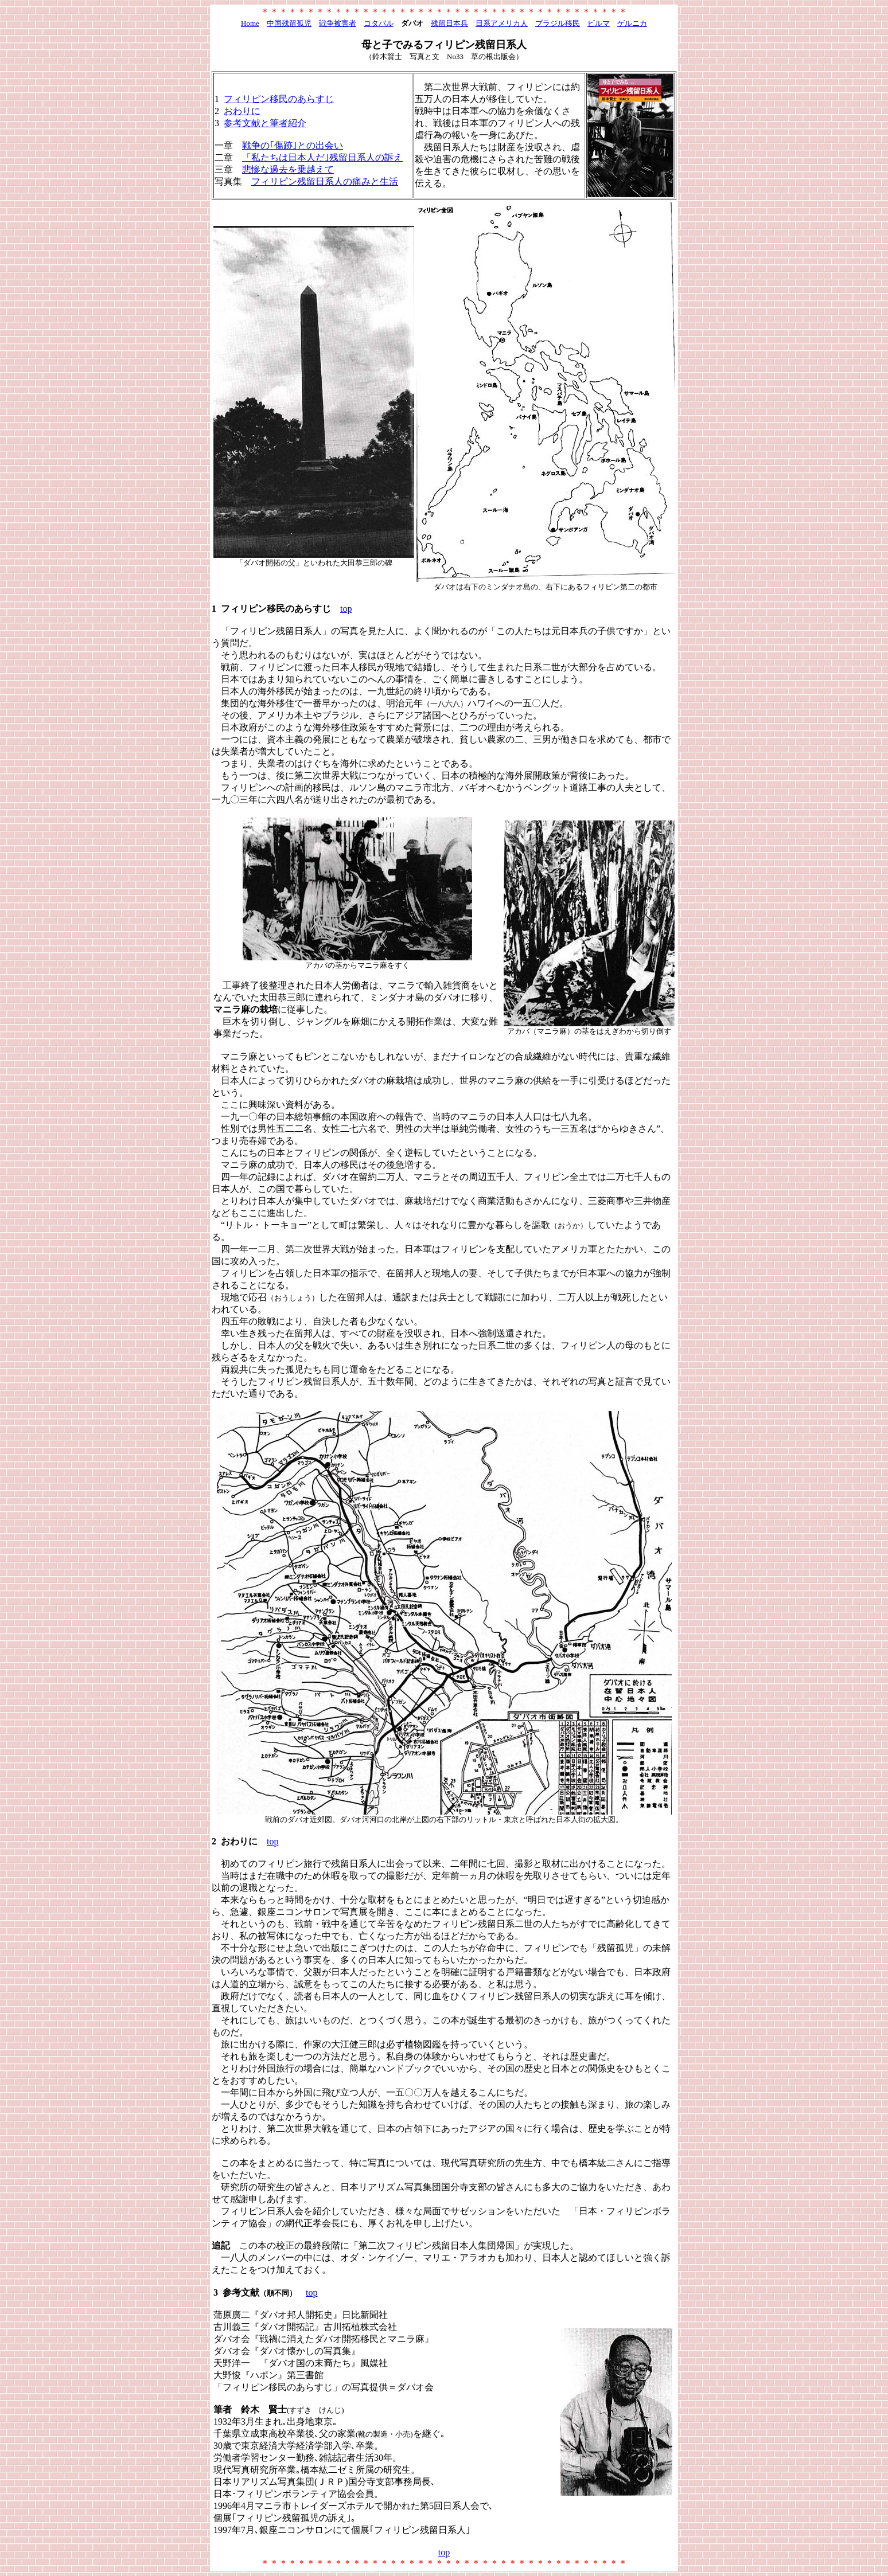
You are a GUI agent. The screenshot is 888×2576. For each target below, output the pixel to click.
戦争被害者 (337, 23)
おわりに (242, 111)
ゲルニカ (632, 23)
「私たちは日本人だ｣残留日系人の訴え (322, 157)
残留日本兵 (449, 23)
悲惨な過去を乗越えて (288, 169)
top (346, 608)
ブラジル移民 (557, 23)
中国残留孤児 (289, 23)
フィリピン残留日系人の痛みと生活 (324, 181)
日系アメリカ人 (502, 23)
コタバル (379, 23)
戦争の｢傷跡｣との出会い (292, 145)
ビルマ (598, 23)
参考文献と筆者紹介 (265, 123)
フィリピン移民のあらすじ (279, 99)
